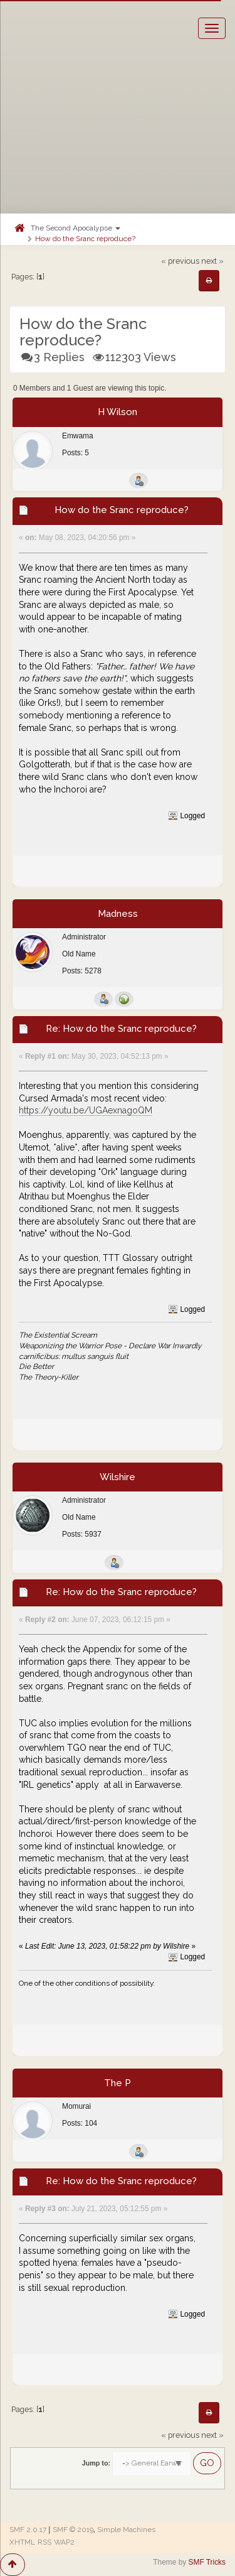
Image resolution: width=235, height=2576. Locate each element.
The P (117, 2083)
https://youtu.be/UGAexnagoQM (85, 1110)
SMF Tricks (207, 2562)
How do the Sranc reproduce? (85, 238)
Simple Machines (126, 2529)
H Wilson (117, 412)
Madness (118, 913)
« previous (180, 261)
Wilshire (117, 1477)
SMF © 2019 (73, 2529)
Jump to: (96, 2463)
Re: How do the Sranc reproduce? (121, 1028)
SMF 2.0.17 (27, 2529)
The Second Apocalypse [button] (75, 228)
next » (212, 261)
